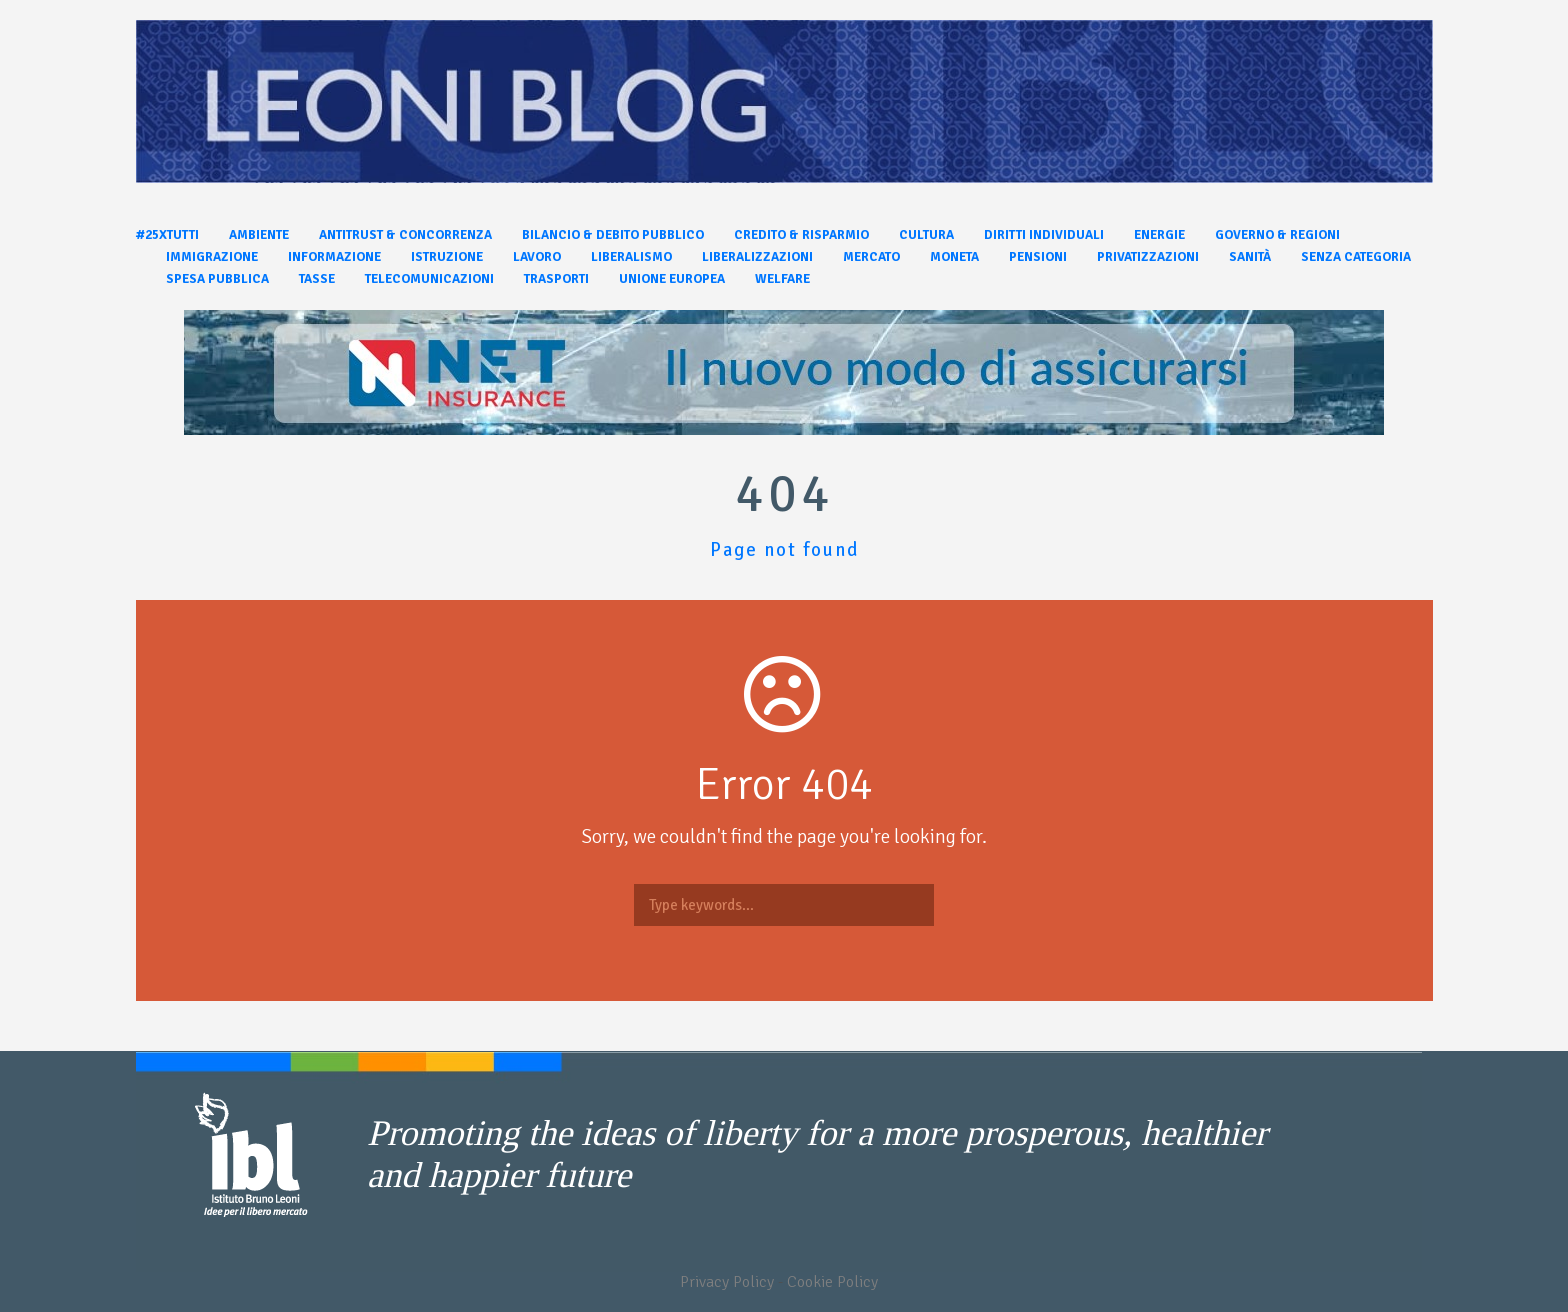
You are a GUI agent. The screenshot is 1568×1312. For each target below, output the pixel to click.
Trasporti (556, 279)
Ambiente (259, 235)
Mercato (871, 257)
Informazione (334, 257)
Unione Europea (672, 279)
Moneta (954, 257)
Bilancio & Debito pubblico (613, 235)
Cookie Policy (832, 1282)
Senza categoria (1356, 257)
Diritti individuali (1044, 235)
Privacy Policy (727, 1282)
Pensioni (1038, 257)
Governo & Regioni (1277, 235)
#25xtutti (167, 235)
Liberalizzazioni (757, 257)
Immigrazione (212, 257)
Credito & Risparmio (801, 235)
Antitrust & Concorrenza (405, 235)
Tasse (317, 279)
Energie (1159, 235)
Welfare (782, 279)
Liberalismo (631, 257)
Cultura (926, 235)
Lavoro (537, 257)
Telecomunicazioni (429, 279)
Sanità (1250, 257)
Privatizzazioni (1148, 257)
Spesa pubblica (217, 279)
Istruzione (447, 257)
